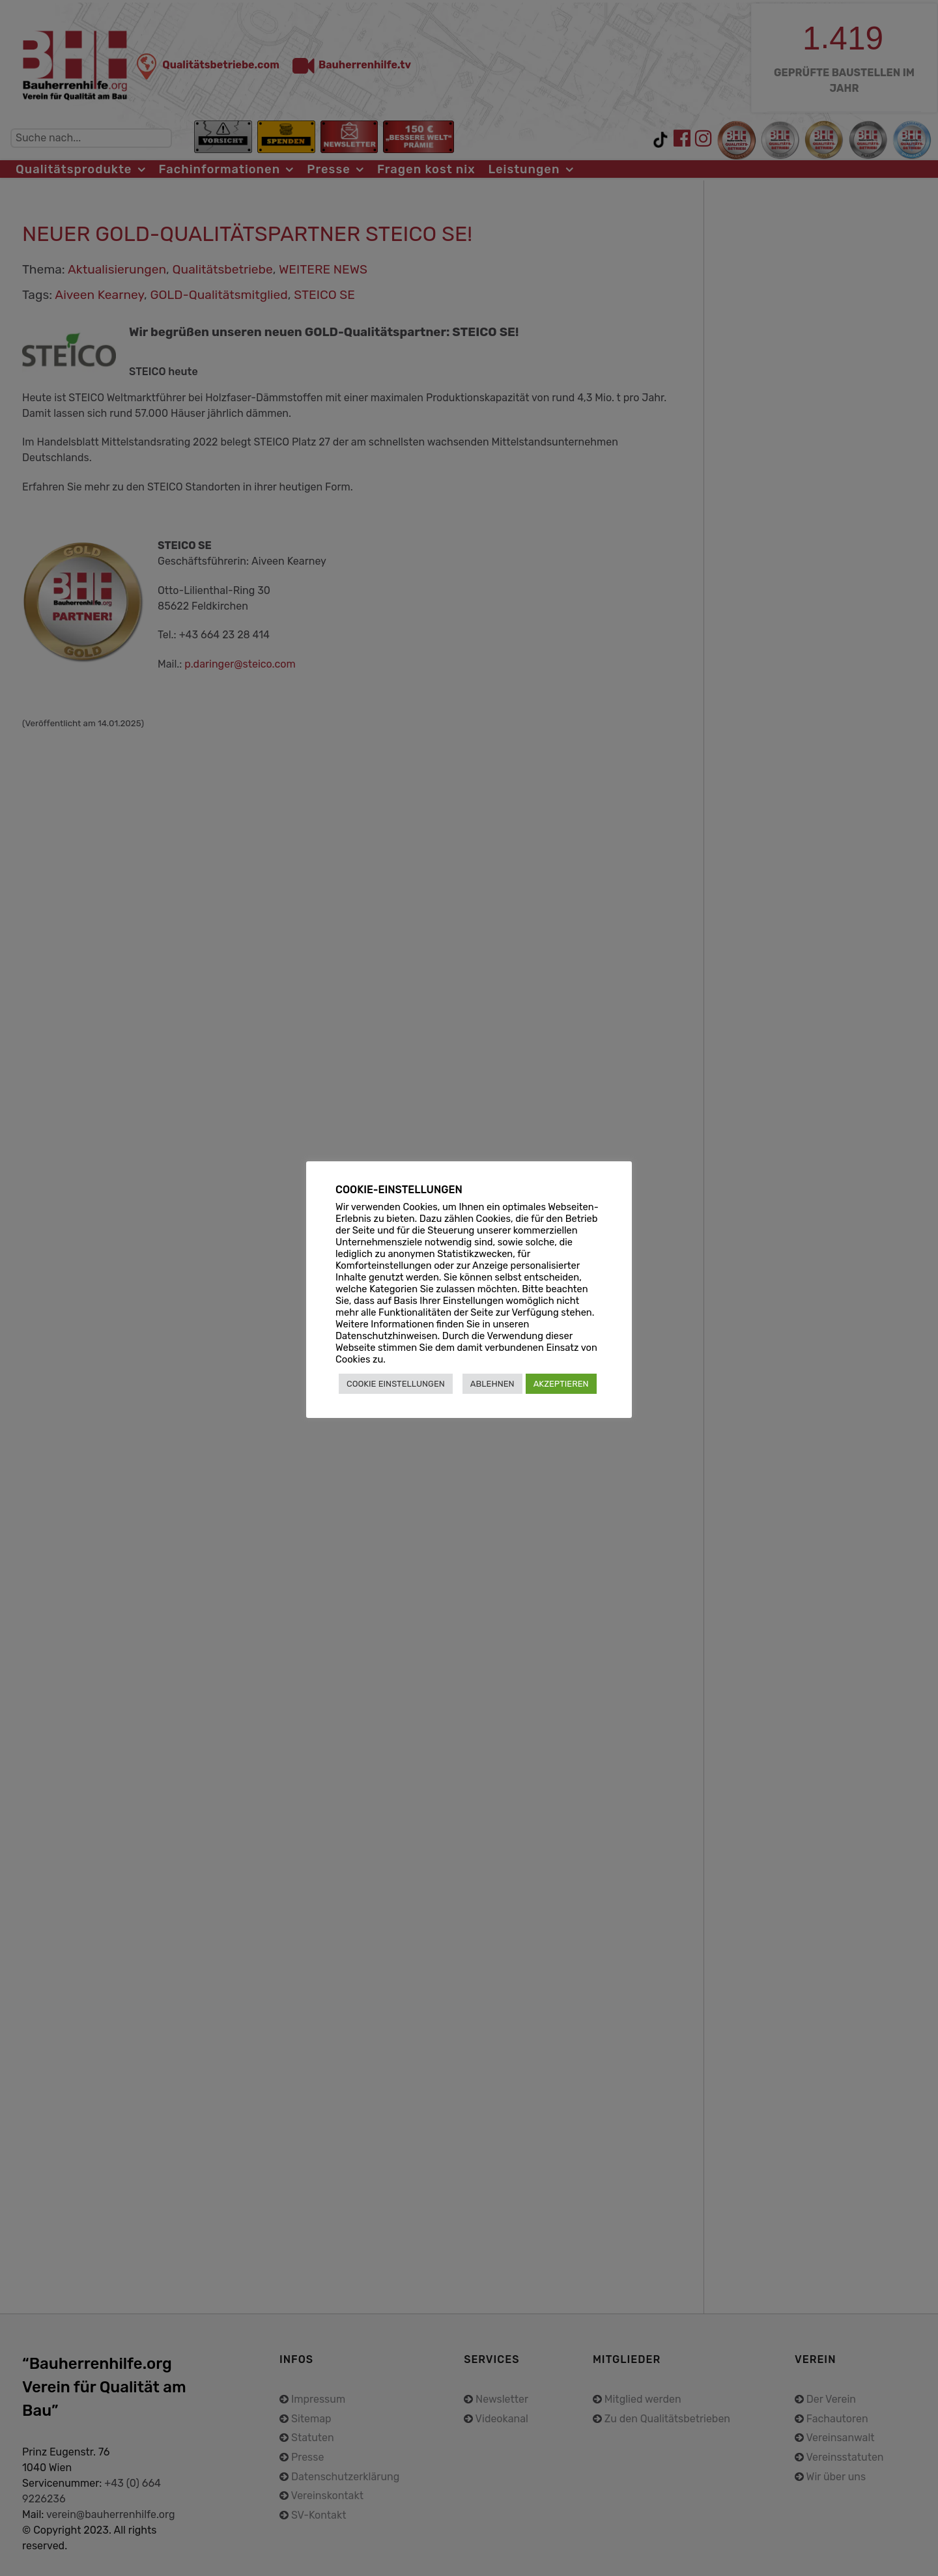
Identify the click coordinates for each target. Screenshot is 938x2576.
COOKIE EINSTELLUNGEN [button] (396, 1384)
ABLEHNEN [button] (492, 1384)
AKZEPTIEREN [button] (561, 1384)
